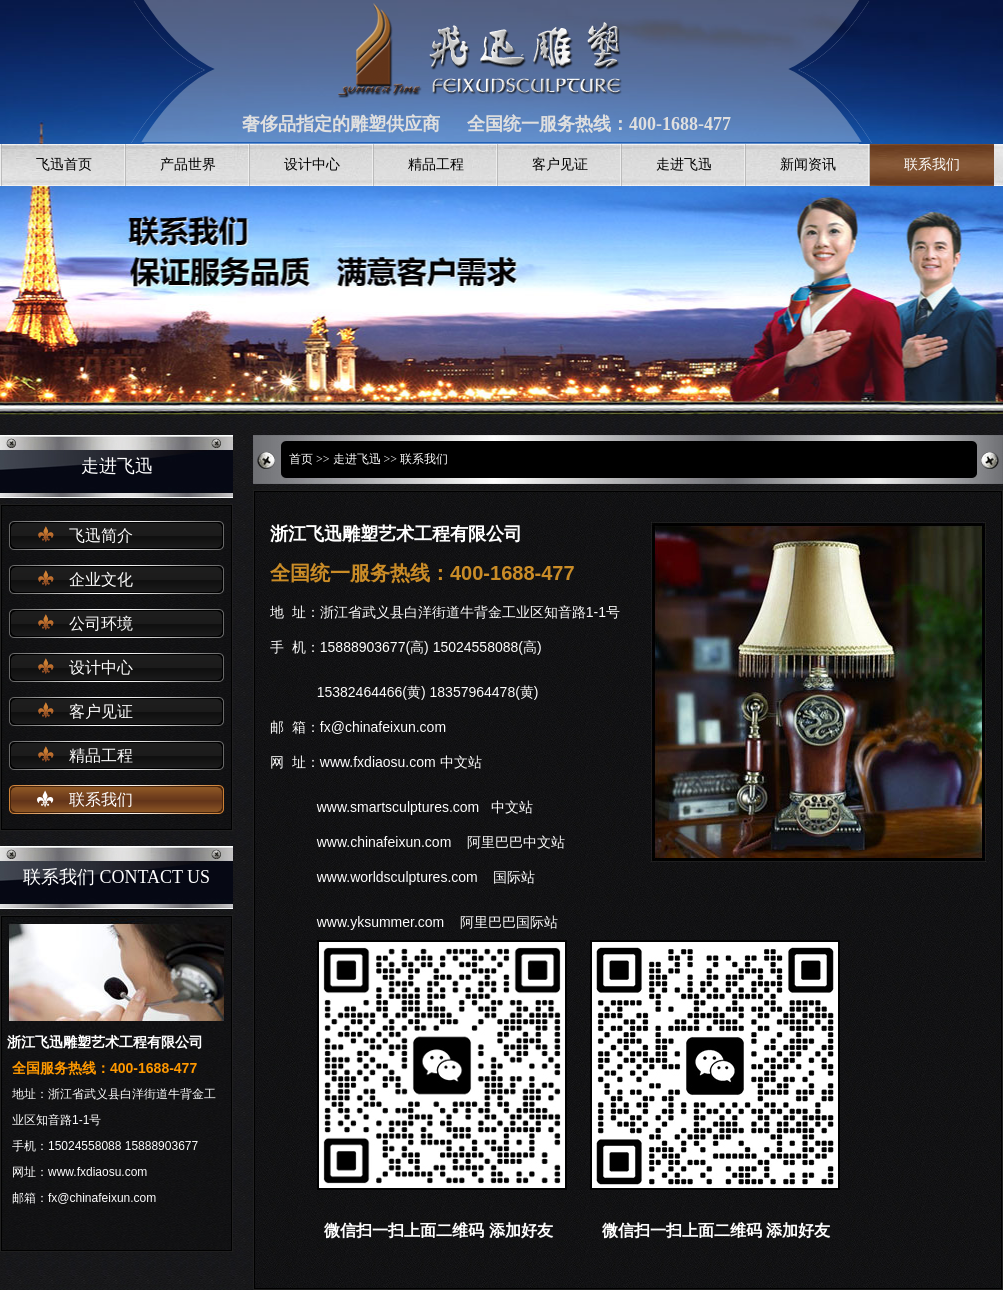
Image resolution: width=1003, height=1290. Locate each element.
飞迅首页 (64, 164)
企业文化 (101, 579)
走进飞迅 (684, 164)
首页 (301, 459)
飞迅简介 (101, 535)
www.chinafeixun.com (384, 842)
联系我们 (932, 164)
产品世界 (188, 164)
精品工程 (436, 164)
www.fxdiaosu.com (378, 762)
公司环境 (101, 623)
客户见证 (560, 164)
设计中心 (312, 164)
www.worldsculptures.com (397, 877)
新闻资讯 (808, 164)
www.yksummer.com (381, 922)
